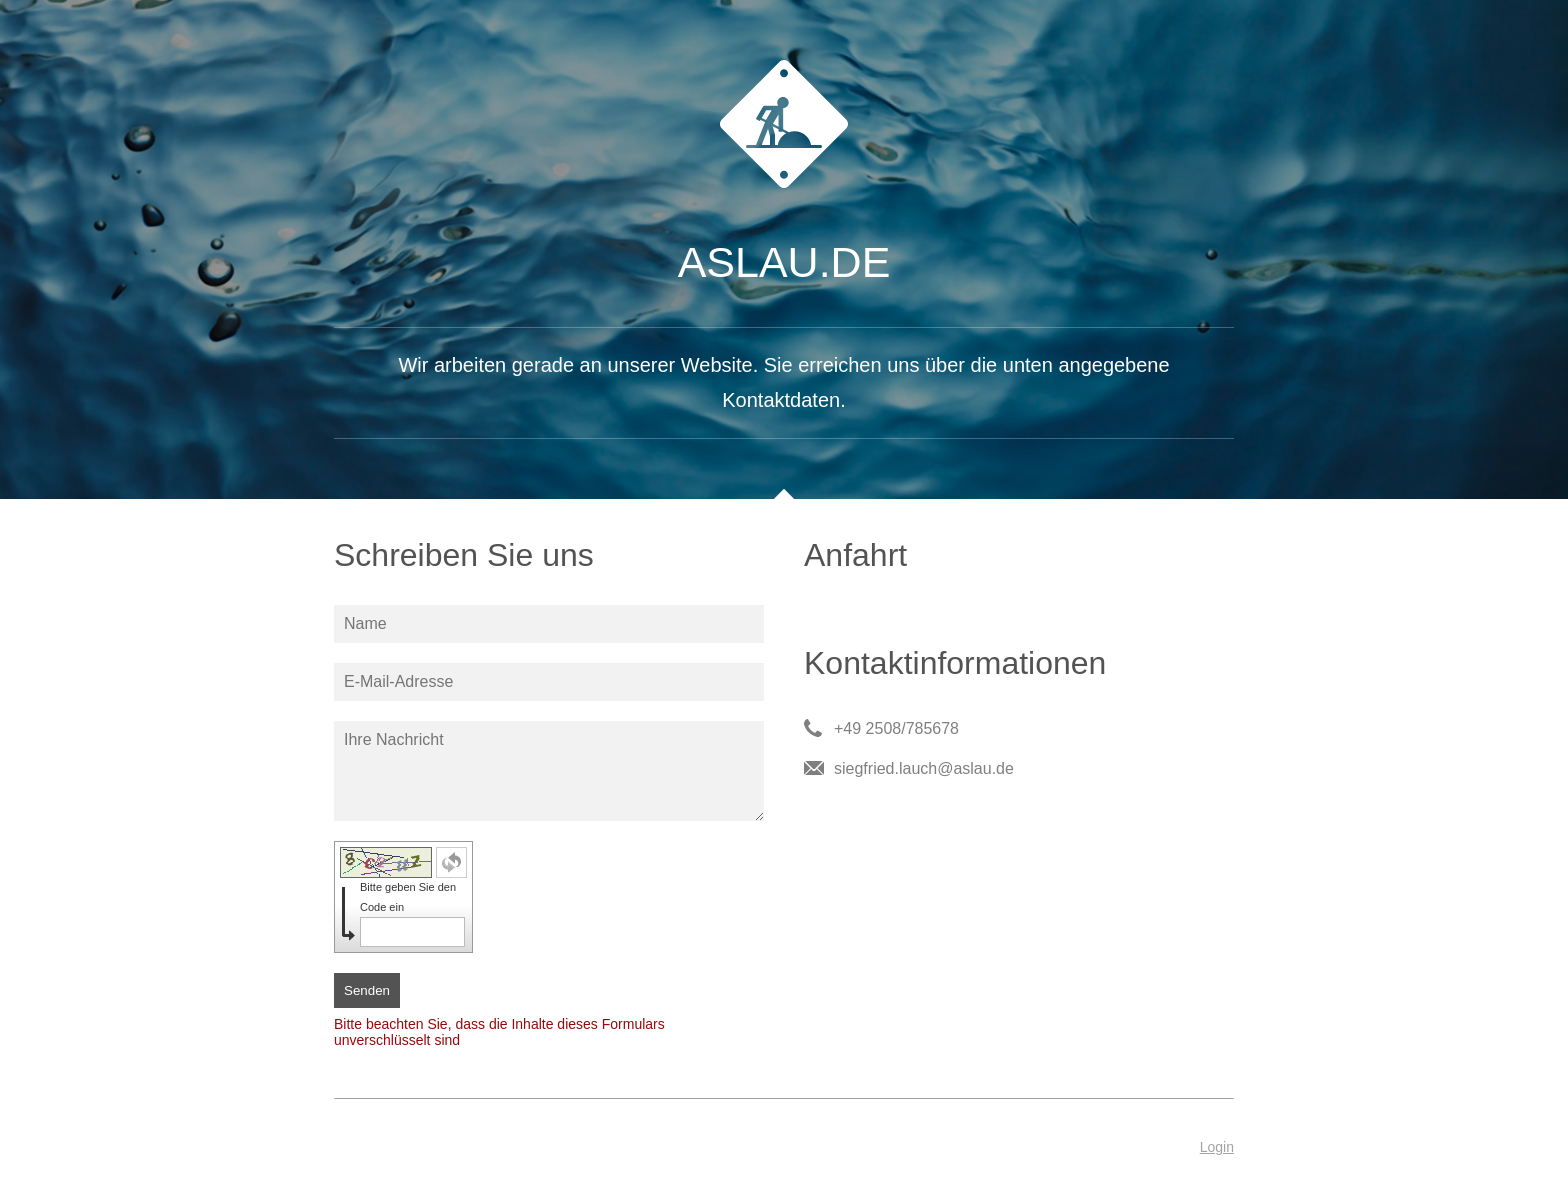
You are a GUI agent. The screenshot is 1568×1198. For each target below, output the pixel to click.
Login (1217, 1147)
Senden (367, 990)
